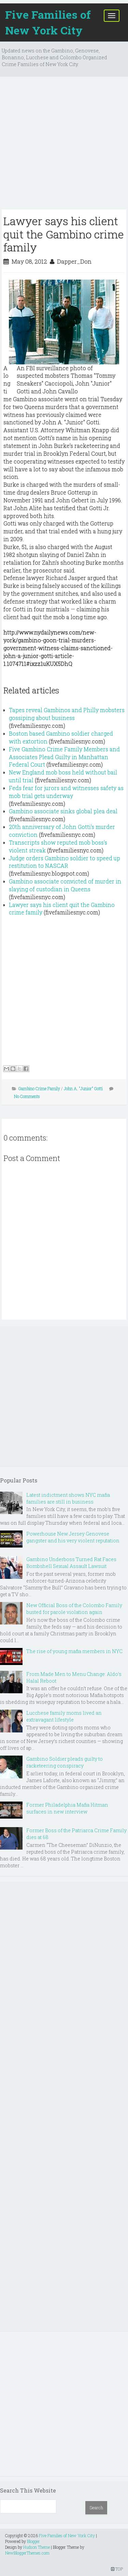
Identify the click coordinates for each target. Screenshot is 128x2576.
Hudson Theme (36, 2547)
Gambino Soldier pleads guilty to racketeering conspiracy (64, 1762)
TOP (117, 2569)
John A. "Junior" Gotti (83, 1088)
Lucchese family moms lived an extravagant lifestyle (64, 1716)
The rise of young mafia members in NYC (74, 1651)
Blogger (33, 2541)
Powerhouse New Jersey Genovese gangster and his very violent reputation (72, 1537)
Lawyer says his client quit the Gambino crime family (63, 234)
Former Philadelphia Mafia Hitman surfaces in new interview (67, 1808)
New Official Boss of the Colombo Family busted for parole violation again (74, 1608)
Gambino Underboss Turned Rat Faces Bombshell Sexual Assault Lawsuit (71, 1562)
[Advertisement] (64, 145)
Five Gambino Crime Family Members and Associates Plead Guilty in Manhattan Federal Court (64, 756)
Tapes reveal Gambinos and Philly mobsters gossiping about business (67, 713)
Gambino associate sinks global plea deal (63, 811)
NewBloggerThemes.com (27, 2553)
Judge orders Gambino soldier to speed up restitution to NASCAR (64, 861)
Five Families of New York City (48, 22)
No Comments (27, 1096)
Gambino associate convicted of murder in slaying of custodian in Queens (65, 885)
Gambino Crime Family (39, 1088)
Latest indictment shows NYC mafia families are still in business (68, 1498)
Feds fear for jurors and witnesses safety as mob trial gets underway (66, 791)
